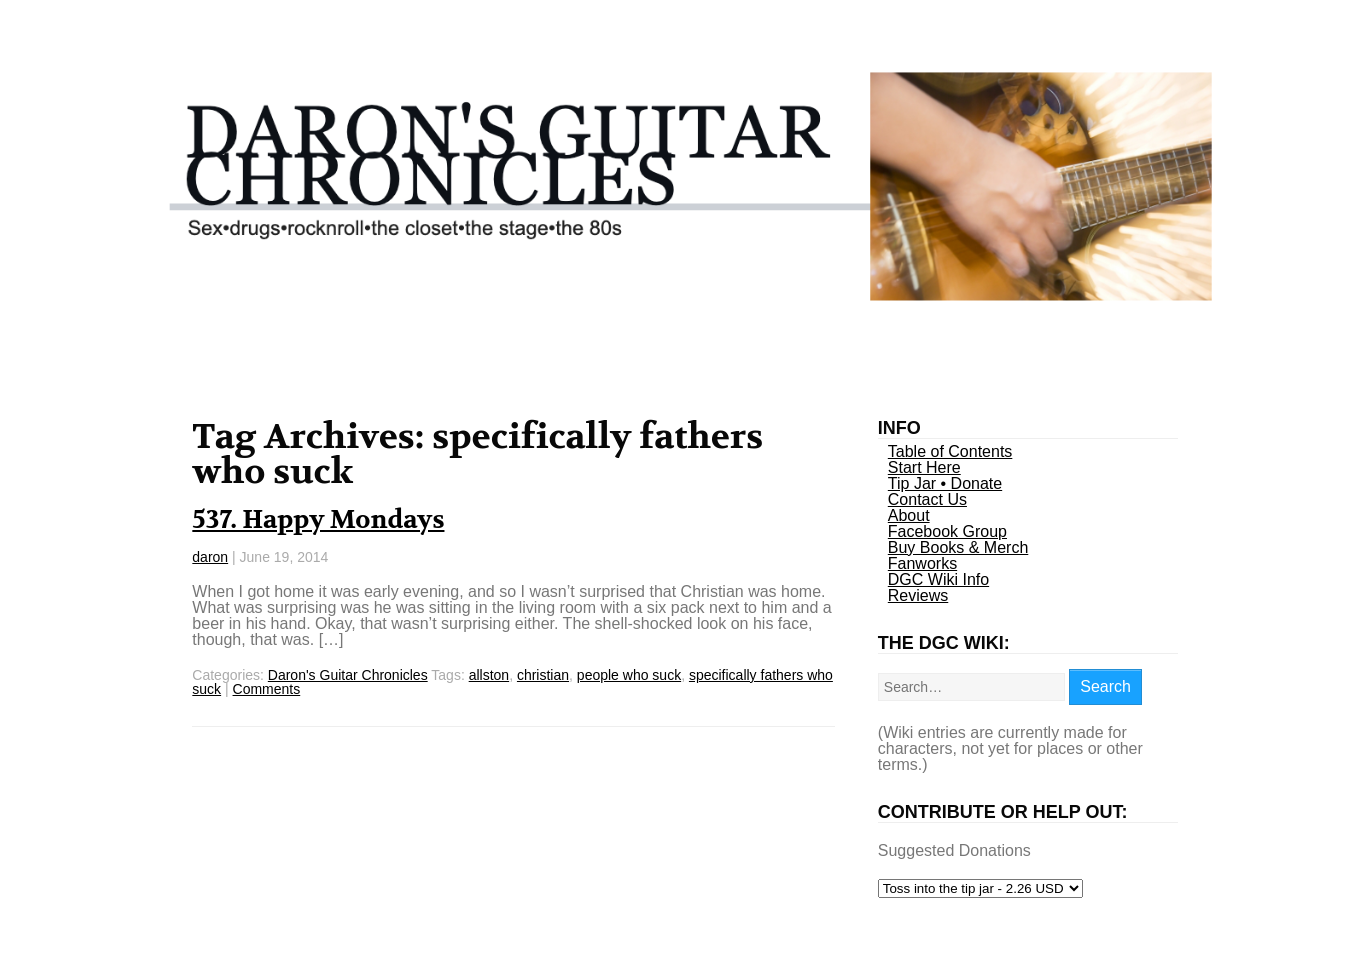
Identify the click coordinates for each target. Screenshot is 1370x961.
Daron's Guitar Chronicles (348, 675)
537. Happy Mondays (318, 520)
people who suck (629, 675)
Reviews (918, 595)
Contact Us (927, 499)
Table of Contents (950, 451)
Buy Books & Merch (958, 547)
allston (489, 675)
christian (543, 675)
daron (210, 557)
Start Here (924, 467)
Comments (267, 689)
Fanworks (922, 563)
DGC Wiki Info (938, 579)
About (909, 515)
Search (1105, 686)
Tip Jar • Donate (945, 483)
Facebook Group (947, 531)
